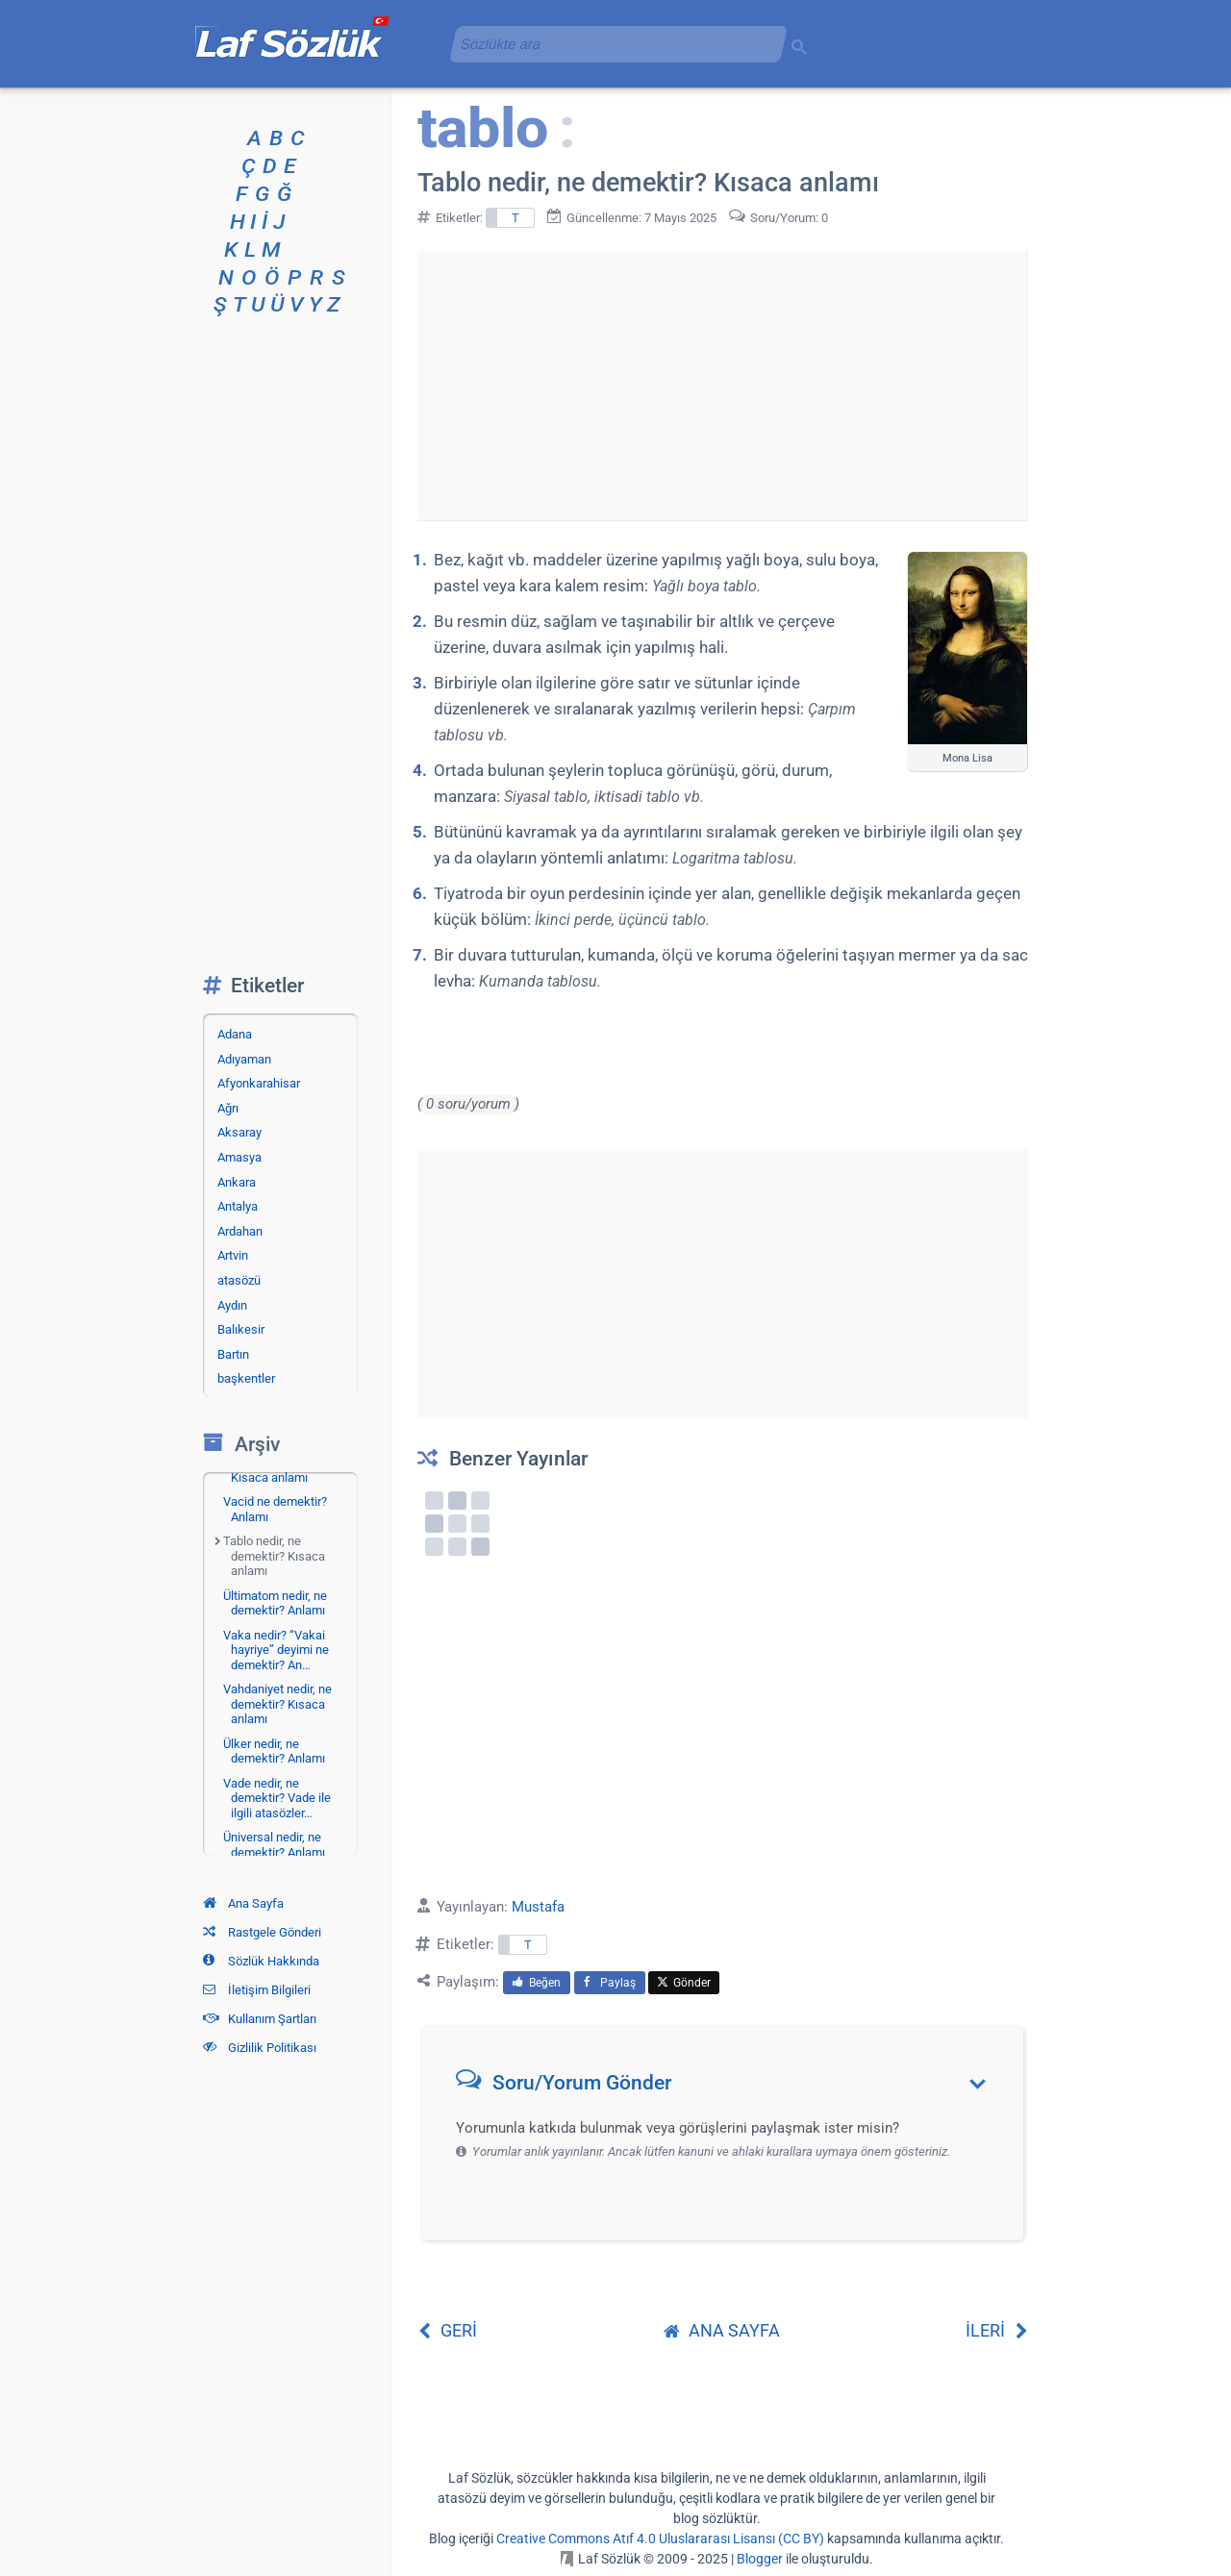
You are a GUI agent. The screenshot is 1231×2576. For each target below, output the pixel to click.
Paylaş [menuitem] (610, 1982)
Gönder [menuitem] (684, 1982)
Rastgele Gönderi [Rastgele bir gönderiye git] (262, 1932)
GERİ (447, 2330)
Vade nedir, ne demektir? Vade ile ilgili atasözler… (277, 1798)
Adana (234, 1034)
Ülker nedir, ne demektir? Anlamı (274, 1751)
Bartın (233, 1354)
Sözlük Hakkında (261, 1961)
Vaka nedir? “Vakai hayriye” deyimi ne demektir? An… (276, 1650)
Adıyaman (244, 1059)
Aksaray (239, 1132)
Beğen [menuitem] (537, 1982)
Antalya (237, 1206)
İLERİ (997, 2330)
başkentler (246, 1378)
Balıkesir (240, 1329)
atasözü (239, 1280)
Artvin (232, 1255)
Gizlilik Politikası (259, 2047)
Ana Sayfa (243, 1903)
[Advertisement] (722, 385)
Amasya (239, 1157)
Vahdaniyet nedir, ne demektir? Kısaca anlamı (277, 1704)
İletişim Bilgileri (257, 1990)
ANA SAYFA (722, 2330)
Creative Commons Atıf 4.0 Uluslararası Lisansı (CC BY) (660, 2538)
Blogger (760, 2558)
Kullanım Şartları (259, 2019)
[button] (729, 2087)
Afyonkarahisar (258, 1083)
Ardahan (240, 1231)
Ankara (236, 1182)
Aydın (232, 1305)
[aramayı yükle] (611, 44)
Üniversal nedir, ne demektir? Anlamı (274, 1845)
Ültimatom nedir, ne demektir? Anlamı (275, 1603)
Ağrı (228, 1108)
